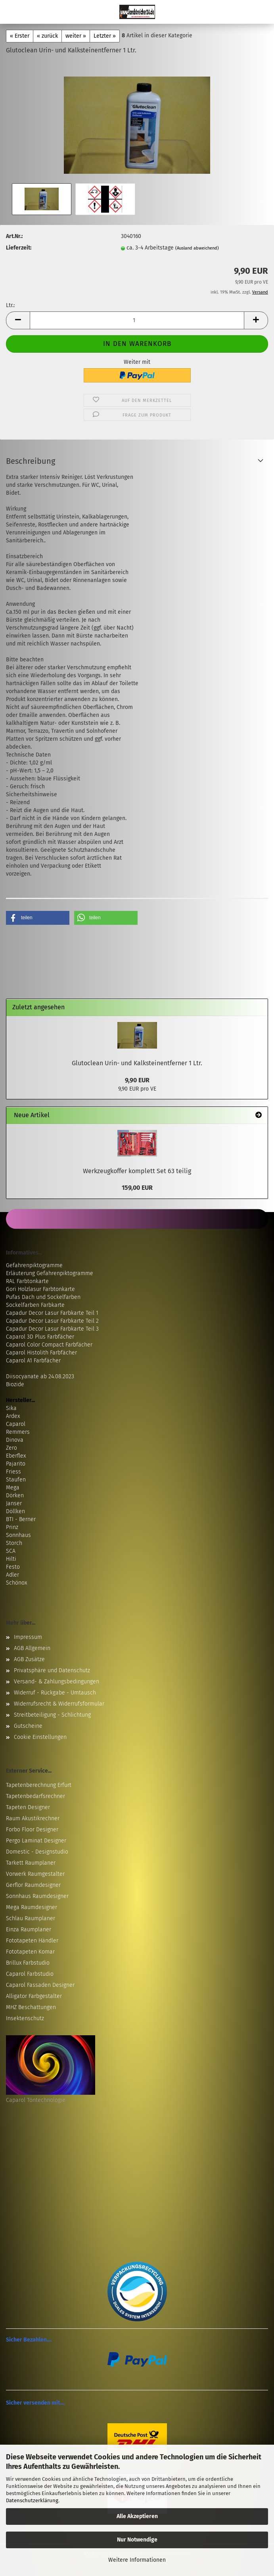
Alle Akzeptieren (137, 2516)
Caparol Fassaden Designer (40, 1985)
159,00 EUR (137, 1187)
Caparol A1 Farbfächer (33, 1360)
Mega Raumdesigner (31, 1907)
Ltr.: (10, 305)
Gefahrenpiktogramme (34, 1265)
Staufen (16, 1479)
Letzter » (105, 36)
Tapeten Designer (28, 1807)
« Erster (19, 36)
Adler (12, 1574)
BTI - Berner (21, 1519)
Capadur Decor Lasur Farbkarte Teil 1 (52, 1313)
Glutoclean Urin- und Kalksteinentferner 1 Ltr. (137, 1063)
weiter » (75, 36)
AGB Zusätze (29, 1659)
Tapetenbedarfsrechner (35, 1796)
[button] (18, 320)
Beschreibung (30, 461)
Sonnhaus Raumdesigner (37, 1896)
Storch (14, 1543)
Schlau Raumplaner (30, 1918)
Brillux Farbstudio (28, 1962)
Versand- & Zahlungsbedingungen (56, 1681)
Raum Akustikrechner (32, 1818)
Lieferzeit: (18, 247)
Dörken (15, 1495)
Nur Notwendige (137, 2539)
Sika (11, 1408)
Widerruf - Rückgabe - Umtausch (55, 1692)
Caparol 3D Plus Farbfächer (40, 1336)
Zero (11, 1448)
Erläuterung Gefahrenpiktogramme (49, 1273)
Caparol (15, 1424)
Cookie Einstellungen (40, 1737)
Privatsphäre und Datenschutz (52, 1670)
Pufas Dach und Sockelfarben (43, 1297)
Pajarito (15, 1463)
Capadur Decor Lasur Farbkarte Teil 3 (52, 1328)
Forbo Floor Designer (32, 1829)
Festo (13, 1567)
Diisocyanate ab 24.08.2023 (40, 1376)
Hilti (11, 1559)
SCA (10, 1551)
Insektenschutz (25, 2018)
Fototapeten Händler (32, 1940)
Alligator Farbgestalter (34, 1996)
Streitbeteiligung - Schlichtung (52, 1715)
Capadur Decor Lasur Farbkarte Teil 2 (52, 1321)
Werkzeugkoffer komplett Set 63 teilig (137, 1171)
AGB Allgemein (32, 1648)
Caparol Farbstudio (30, 1974)
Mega (12, 1487)
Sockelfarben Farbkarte (35, 1305)
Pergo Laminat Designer (36, 1840)
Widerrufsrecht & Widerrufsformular (59, 1703)
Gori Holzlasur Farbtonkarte (40, 1289)
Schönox (16, 1582)
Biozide (15, 1384)
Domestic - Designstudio (37, 1851)
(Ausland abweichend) (197, 248)
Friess (13, 1471)
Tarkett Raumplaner (31, 1862)
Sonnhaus (18, 1535)
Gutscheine (28, 1726)
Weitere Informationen (137, 2560)
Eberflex (16, 1455)
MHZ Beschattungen (31, 2007)
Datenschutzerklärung (32, 2500)
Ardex (13, 1416)
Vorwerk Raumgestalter (35, 1874)
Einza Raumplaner (28, 1929)
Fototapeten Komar (30, 1951)
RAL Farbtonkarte (27, 1281)
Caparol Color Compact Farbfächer (49, 1344)
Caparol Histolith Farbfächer (41, 1352)
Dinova (14, 1440)
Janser (14, 1503)
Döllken (15, 1511)
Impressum (28, 1637)
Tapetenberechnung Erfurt (38, 1785)
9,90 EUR (137, 1080)
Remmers (18, 1432)
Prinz (12, 1527)
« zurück (47, 36)
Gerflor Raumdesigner (33, 1885)
